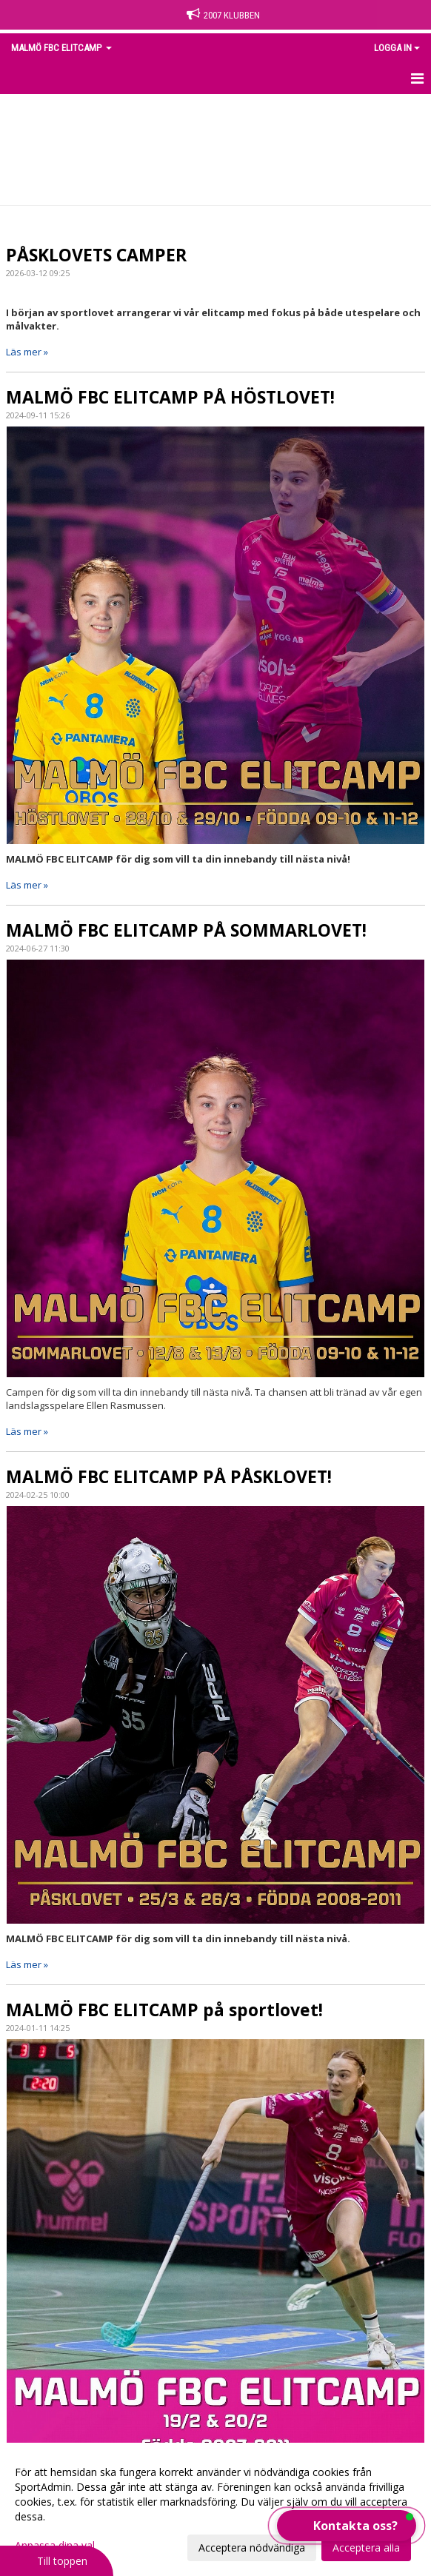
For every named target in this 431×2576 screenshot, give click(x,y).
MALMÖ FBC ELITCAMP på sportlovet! (164, 2009)
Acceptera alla (366, 2547)
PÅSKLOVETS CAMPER (96, 255)
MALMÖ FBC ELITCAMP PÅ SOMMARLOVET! (186, 930)
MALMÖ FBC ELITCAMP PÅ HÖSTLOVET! (170, 397)
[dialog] (215, 2509)
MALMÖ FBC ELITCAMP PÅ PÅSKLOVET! (169, 1476)
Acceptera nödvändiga (251, 2547)
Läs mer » (27, 351)
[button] (346, 2525)
